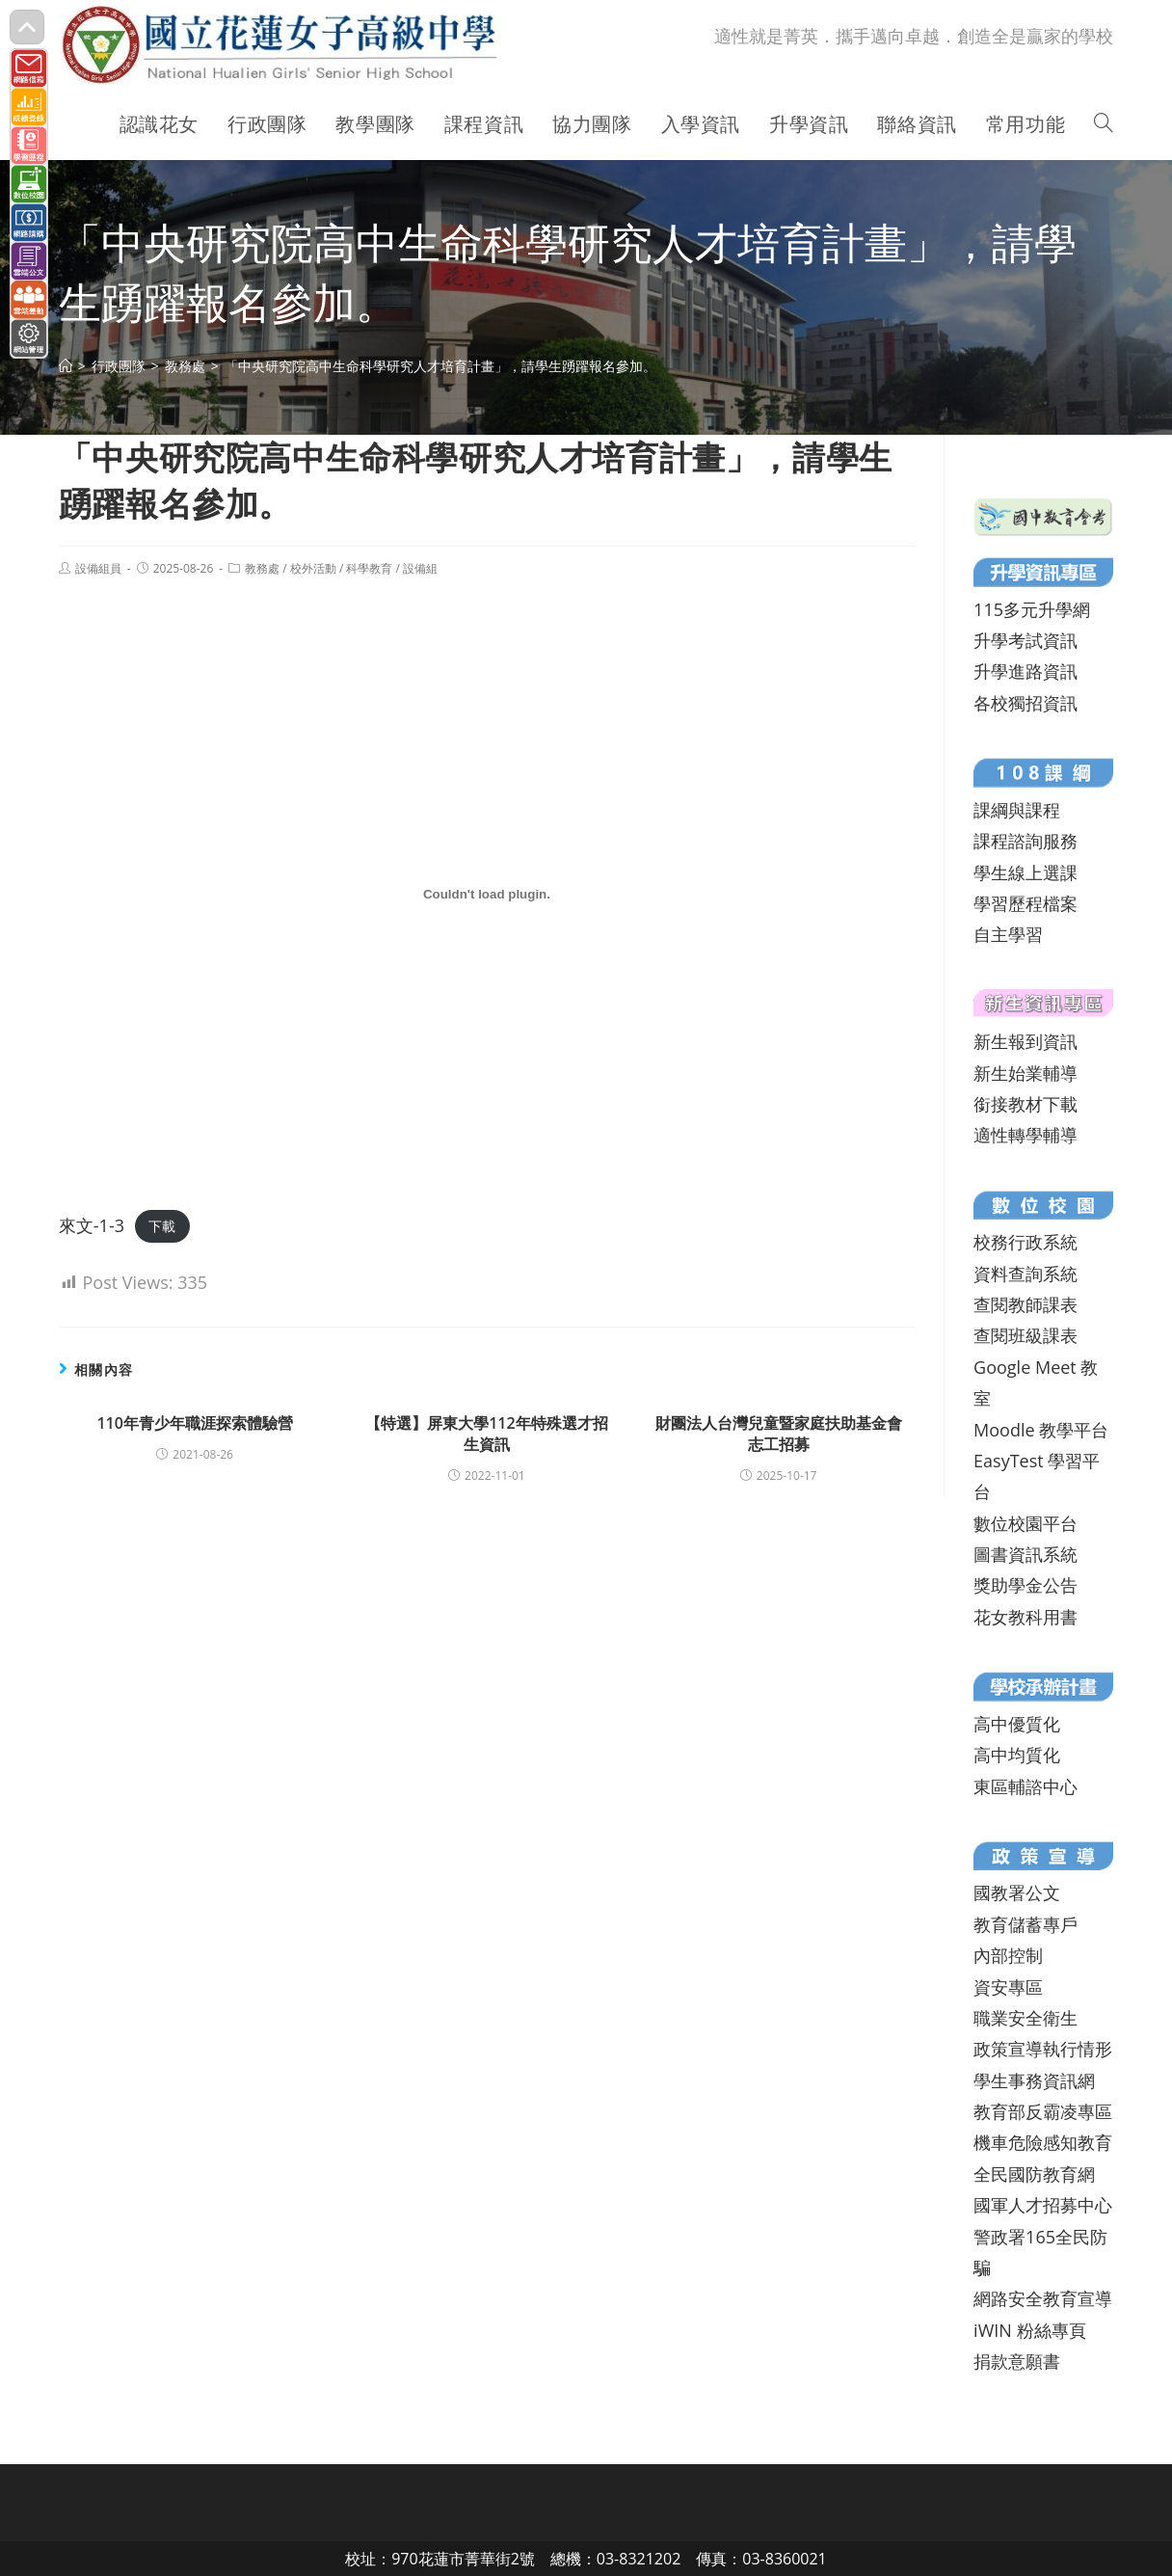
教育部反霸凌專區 (1042, 2111)
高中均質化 (1016, 1754)
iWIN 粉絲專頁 (1029, 2330)
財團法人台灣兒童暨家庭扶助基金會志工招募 (778, 1433)
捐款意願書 (1016, 2361)
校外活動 (313, 568)
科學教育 (369, 568)
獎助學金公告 (1025, 1585)
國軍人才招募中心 (1042, 2204)
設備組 (420, 568)
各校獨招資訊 (1025, 702)
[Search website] (1103, 124)
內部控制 (1008, 1955)
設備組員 (98, 568)
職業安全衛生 (1025, 2017)
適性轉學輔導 (1025, 1134)
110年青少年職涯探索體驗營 (194, 1423)
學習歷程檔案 (1025, 903)
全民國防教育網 (1034, 2174)
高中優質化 (1016, 1723)
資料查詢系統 (1025, 1273)
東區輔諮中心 (1025, 1786)
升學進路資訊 (1025, 671)
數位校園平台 (1025, 1523)
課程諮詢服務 (1025, 840)
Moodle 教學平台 (1040, 1429)
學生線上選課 (1025, 872)
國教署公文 (1016, 1892)
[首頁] (65, 366)
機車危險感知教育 (1042, 2142)
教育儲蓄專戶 (1025, 1924)
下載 (161, 1227)
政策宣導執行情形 (1042, 2048)
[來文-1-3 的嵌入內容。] (487, 893)
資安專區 (1008, 1987)
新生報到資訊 (1025, 1041)
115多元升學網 (1031, 609)
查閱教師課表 (1025, 1304)
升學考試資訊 (1025, 640)
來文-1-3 (91, 1225)
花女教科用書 (1025, 1616)
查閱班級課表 (1025, 1335)
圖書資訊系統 (1025, 1554)
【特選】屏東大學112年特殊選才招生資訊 (486, 1433)
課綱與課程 (1016, 809)
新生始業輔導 (1025, 1073)
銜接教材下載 (1025, 1103)
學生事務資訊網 (1034, 2080)
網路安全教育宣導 (1042, 2298)
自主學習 (1008, 934)
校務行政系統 (1025, 1241)
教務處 (262, 568)
